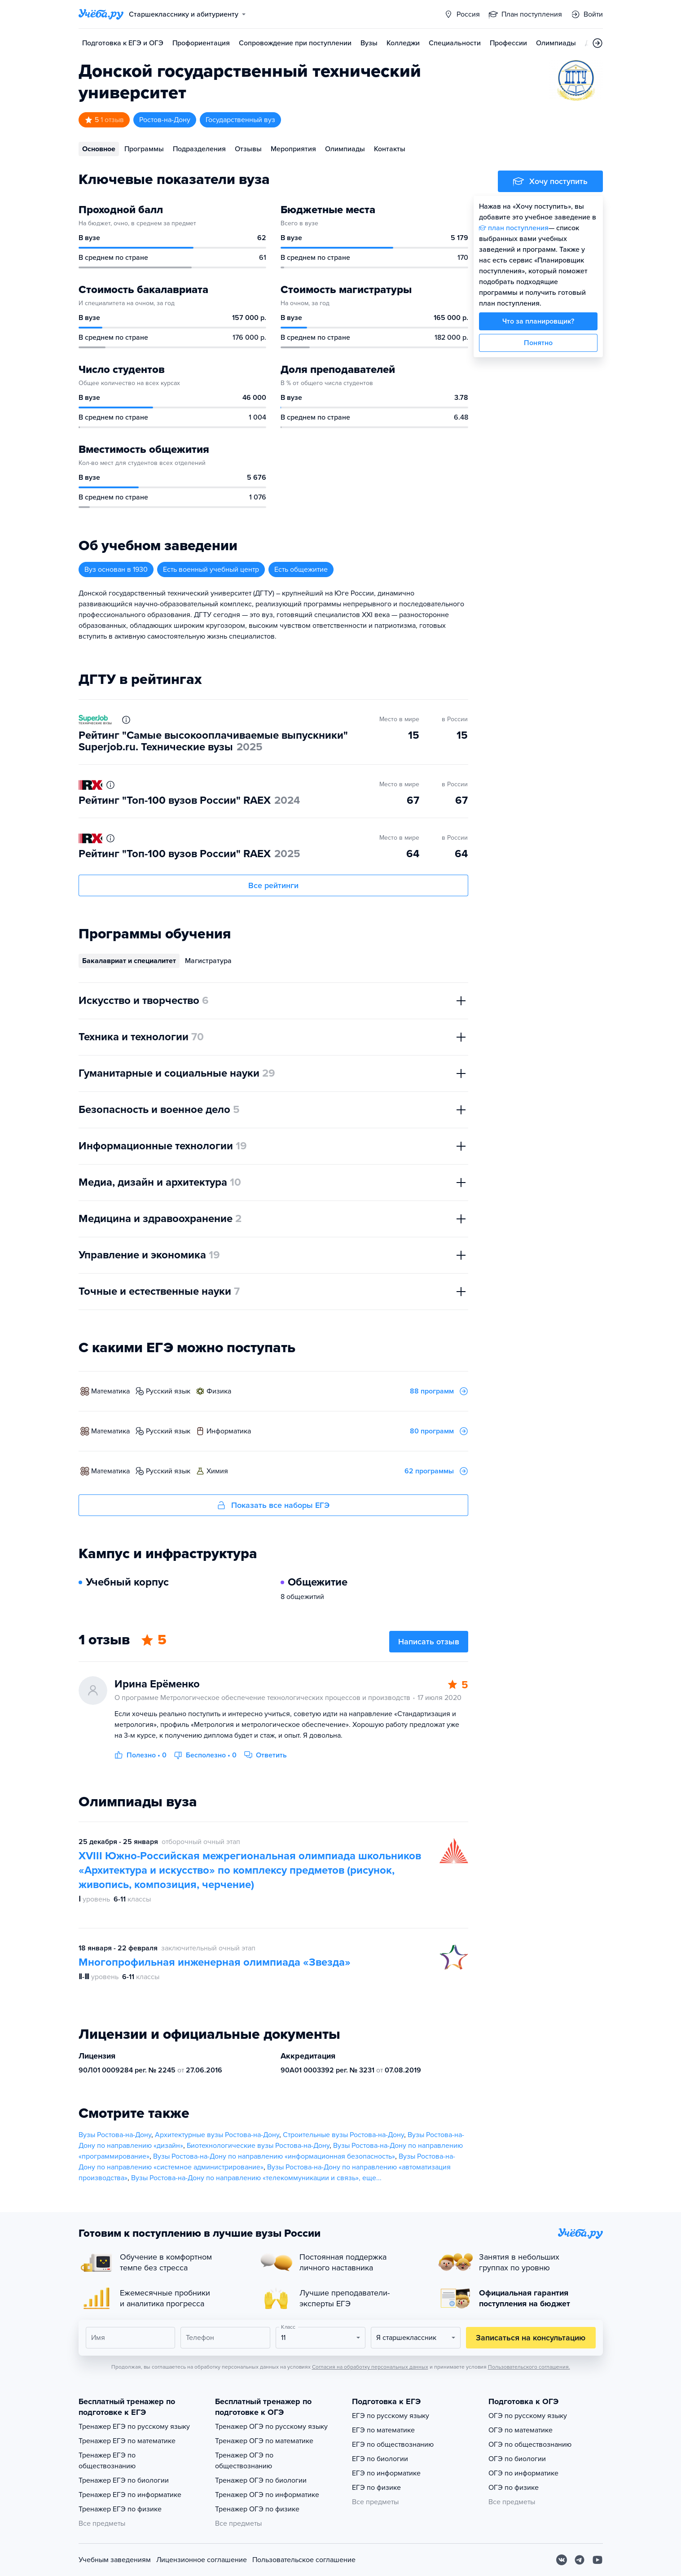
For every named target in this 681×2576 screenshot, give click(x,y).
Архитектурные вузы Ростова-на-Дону (217, 2134)
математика (110, 1391)
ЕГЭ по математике (383, 2430)
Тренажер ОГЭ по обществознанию (244, 2461)
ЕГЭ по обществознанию (393, 2444)
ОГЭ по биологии (517, 2458)
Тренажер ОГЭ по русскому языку (271, 2426)
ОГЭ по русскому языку (527, 2415)
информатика (228, 1431)
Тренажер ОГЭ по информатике (267, 2494)
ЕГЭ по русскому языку (390, 2415)
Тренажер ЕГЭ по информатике (130, 2494)
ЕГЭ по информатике (386, 2473)
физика (218, 1391)
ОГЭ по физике (513, 2487)
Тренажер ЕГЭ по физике (120, 2509)
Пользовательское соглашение (304, 2559)
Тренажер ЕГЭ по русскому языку (134, 2426)
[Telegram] (579, 2559)
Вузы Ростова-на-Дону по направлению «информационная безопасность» (274, 2156)
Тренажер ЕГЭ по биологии (124, 2480)
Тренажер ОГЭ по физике (257, 2509)
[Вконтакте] (561, 2559)
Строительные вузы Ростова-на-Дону (343, 2134)
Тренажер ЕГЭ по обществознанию (107, 2461)
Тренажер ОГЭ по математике (264, 2440)
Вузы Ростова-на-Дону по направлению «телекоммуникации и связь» (245, 2177)
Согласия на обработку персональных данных (370, 2367)
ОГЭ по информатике (523, 2473)
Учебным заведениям (115, 2559)
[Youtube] (597, 2559)
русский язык (168, 1391)
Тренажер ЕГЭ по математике (127, 2440)
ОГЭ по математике (520, 2430)
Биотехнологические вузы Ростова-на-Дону (258, 2145)
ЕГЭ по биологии (380, 2458)
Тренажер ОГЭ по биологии (261, 2480)
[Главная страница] (101, 14)
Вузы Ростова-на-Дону (115, 2134)
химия (217, 1471)
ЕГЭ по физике (376, 2487)
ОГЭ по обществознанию (529, 2444)
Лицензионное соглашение (201, 2559)
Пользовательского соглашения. (529, 2367)
